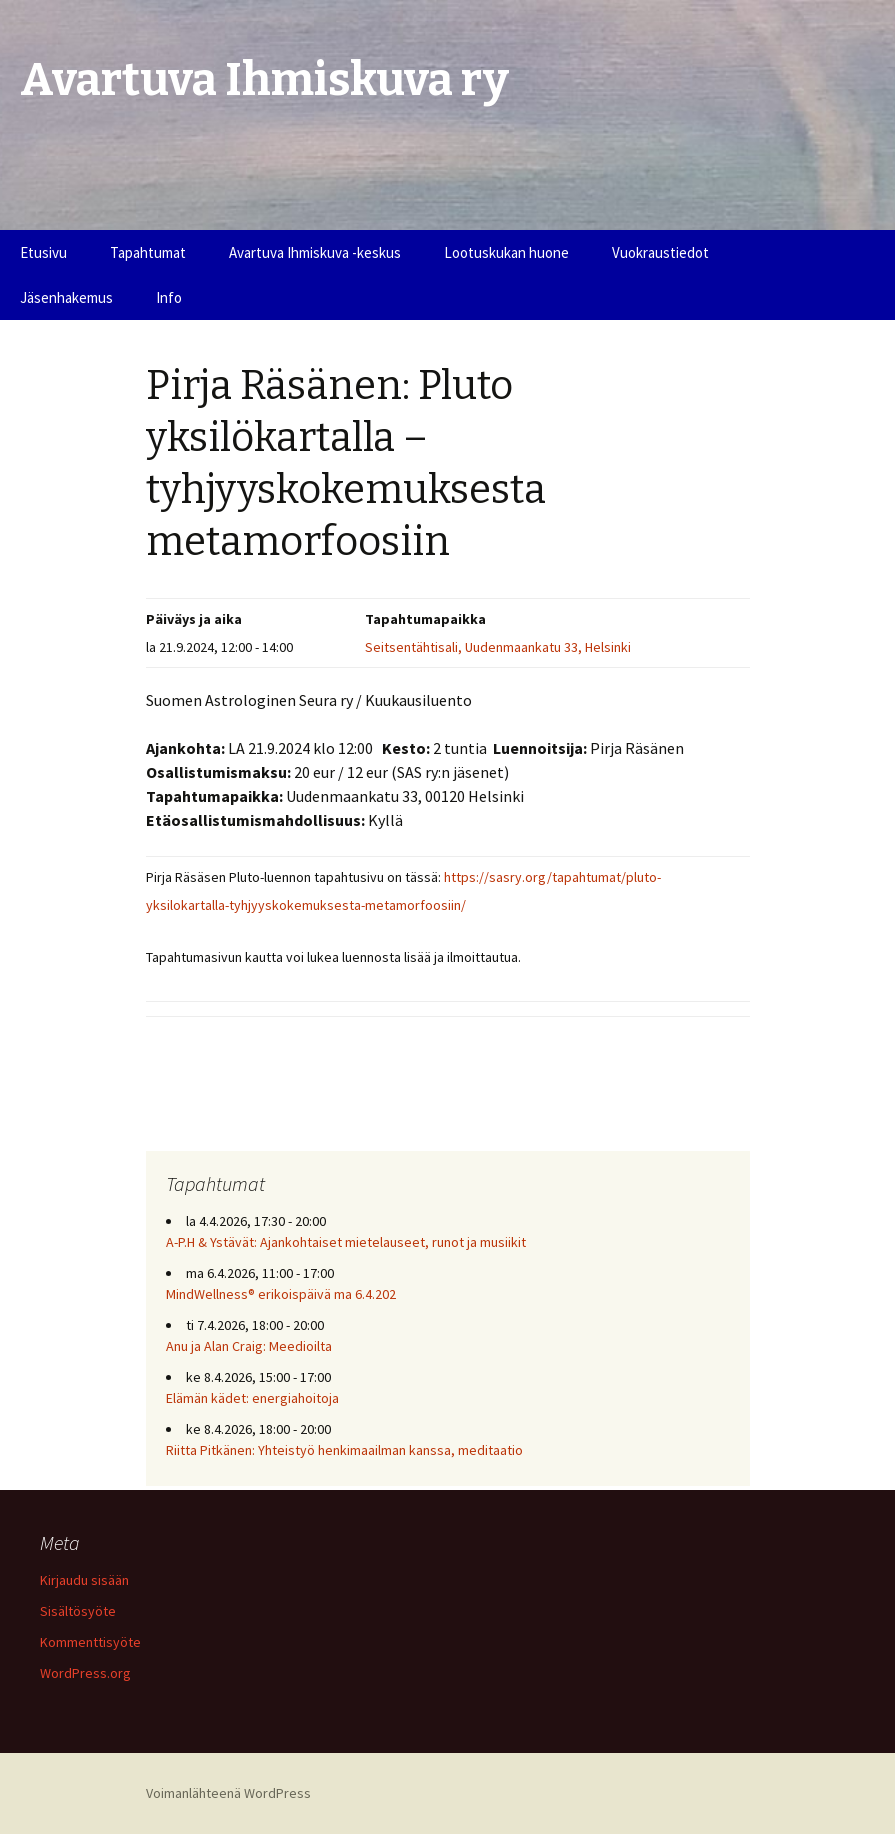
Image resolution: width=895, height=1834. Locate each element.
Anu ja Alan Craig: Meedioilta (249, 1346)
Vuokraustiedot (660, 252)
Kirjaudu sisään (84, 1580)
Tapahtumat (148, 252)
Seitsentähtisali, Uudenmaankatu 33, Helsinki (498, 647)
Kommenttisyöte (90, 1642)
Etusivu (43, 252)
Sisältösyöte (78, 1611)
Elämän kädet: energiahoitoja (252, 1398)
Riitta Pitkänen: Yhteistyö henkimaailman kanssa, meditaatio (344, 1450)
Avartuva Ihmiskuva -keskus (315, 252)
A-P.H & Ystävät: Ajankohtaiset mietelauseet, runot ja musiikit (346, 1242)
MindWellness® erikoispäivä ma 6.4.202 (281, 1294)
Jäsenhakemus (66, 297)
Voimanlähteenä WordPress (228, 1793)
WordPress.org (85, 1673)
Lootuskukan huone (506, 252)
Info (169, 297)
